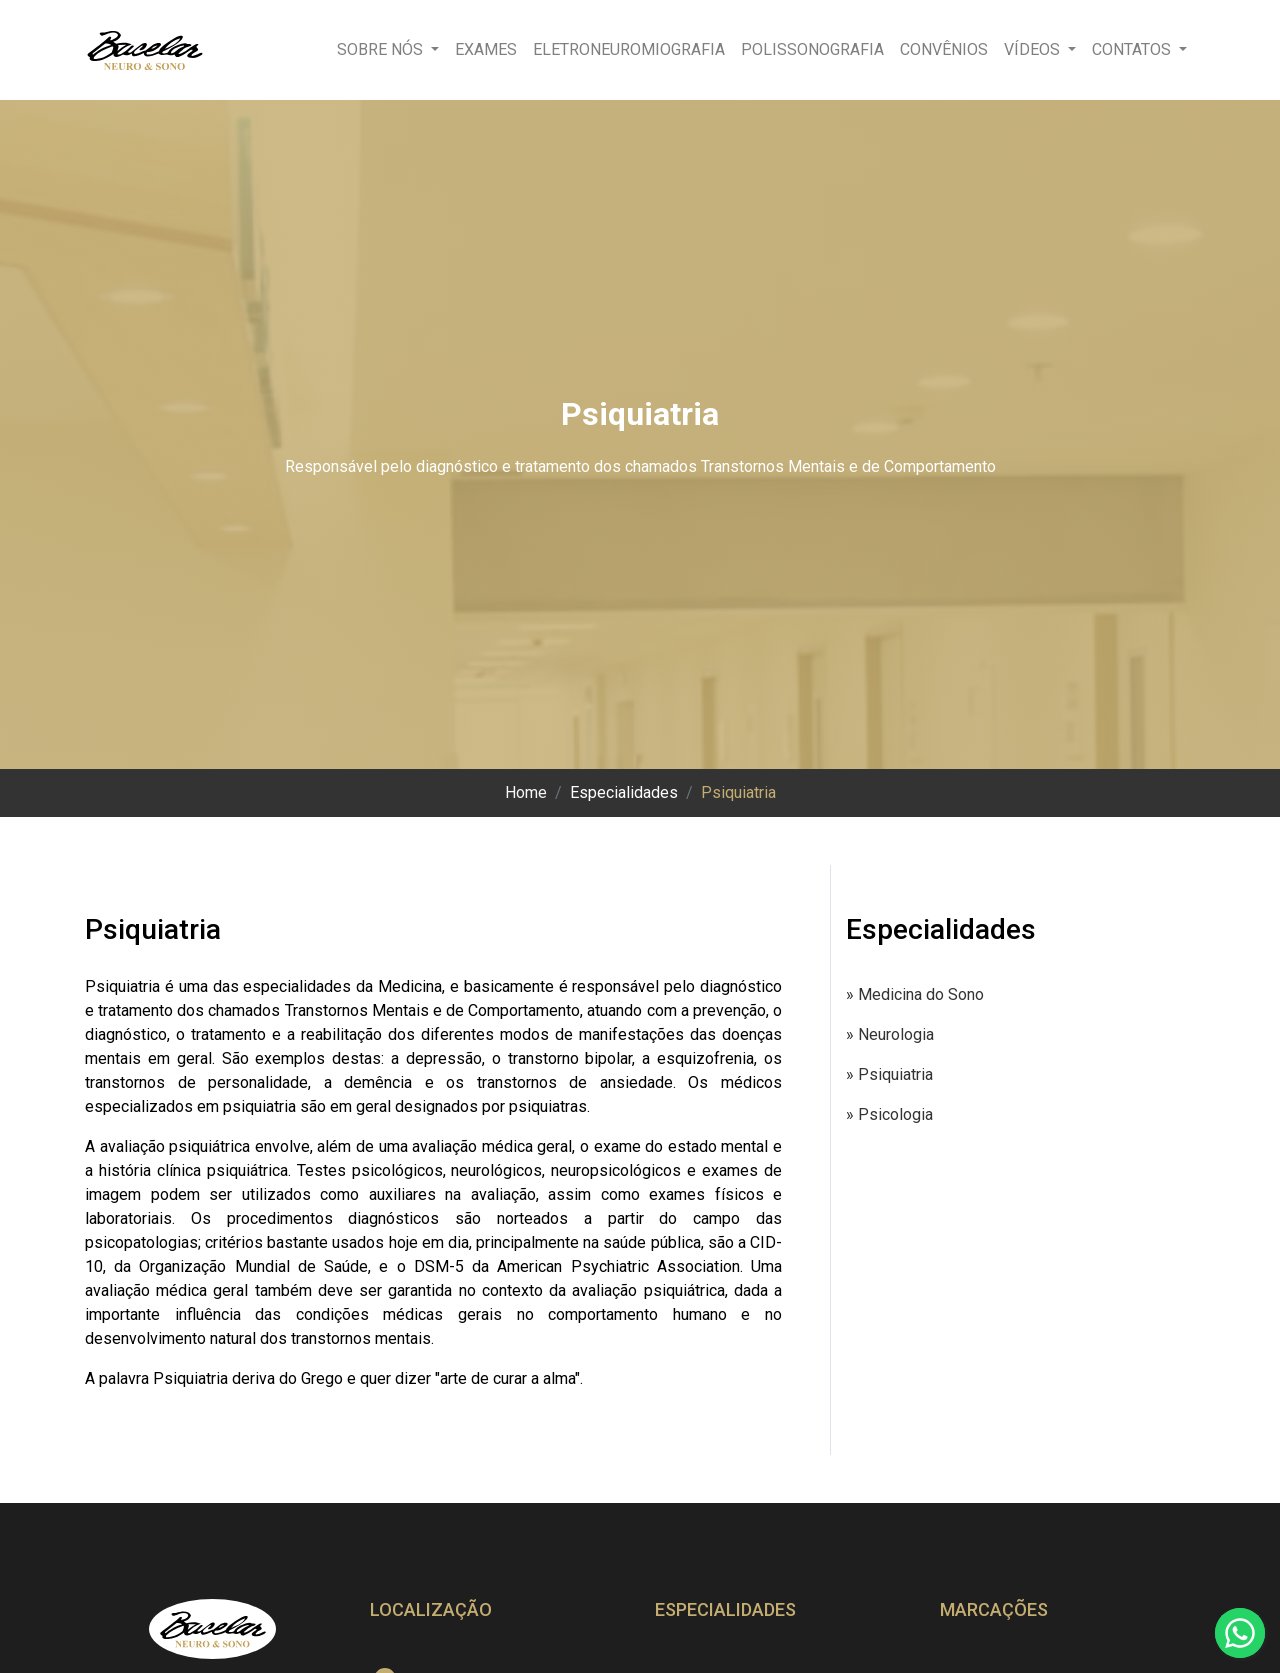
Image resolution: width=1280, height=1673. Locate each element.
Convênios (944, 49)
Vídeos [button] (1034, 49)
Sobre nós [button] (382, 49)
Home (526, 792)
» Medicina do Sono (915, 994)
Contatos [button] (1133, 49)
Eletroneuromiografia (629, 49)
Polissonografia (812, 49)
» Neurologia (890, 1034)
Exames (486, 49)
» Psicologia (889, 1114)
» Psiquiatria (889, 1074)
